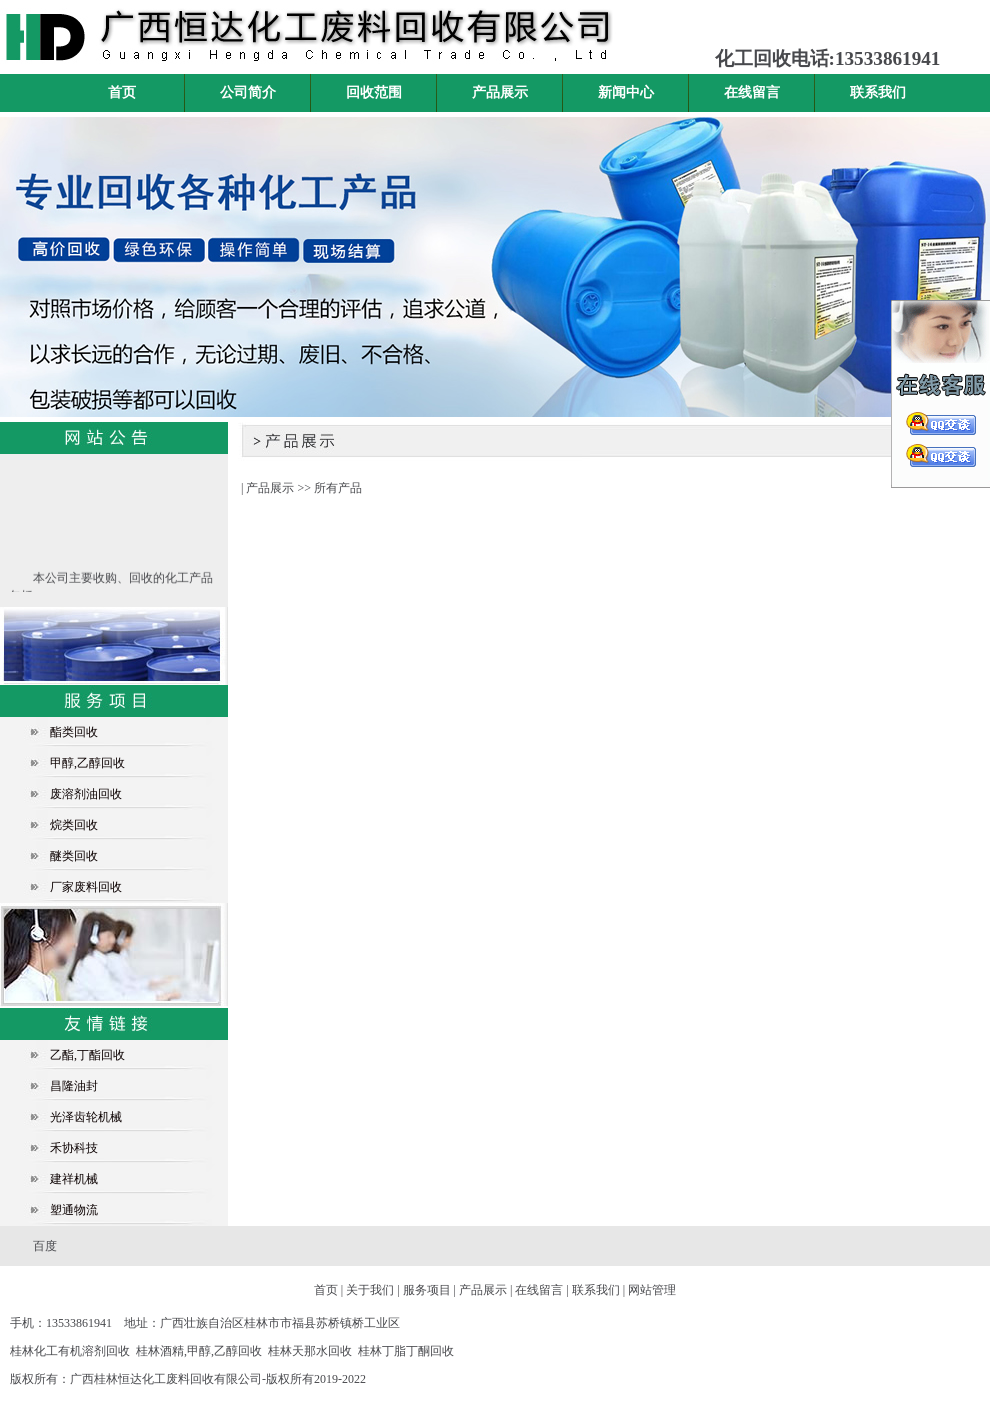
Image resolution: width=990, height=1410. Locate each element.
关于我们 (370, 1290)
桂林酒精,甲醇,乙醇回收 (199, 1351)
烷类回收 (74, 825)
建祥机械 (74, 1179)
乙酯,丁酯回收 (87, 1055)
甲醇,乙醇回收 (87, 763)
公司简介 (248, 92)
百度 (45, 1246)
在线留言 (752, 92)
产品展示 (500, 92)
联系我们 (878, 92)
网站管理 (652, 1290)
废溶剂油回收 (86, 794)
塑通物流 (74, 1210)
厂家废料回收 (86, 887)
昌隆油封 (74, 1086)
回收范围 (374, 92)
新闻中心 (626, 92)
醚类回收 (74, 856)
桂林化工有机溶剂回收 (70, 1351)
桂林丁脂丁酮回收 (406, 1351)
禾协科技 (74, 1148)
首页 (122, 92)
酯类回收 (74, 732)
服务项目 (427, 1290)
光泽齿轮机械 (86, 1117)
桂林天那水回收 (310, 1351)
